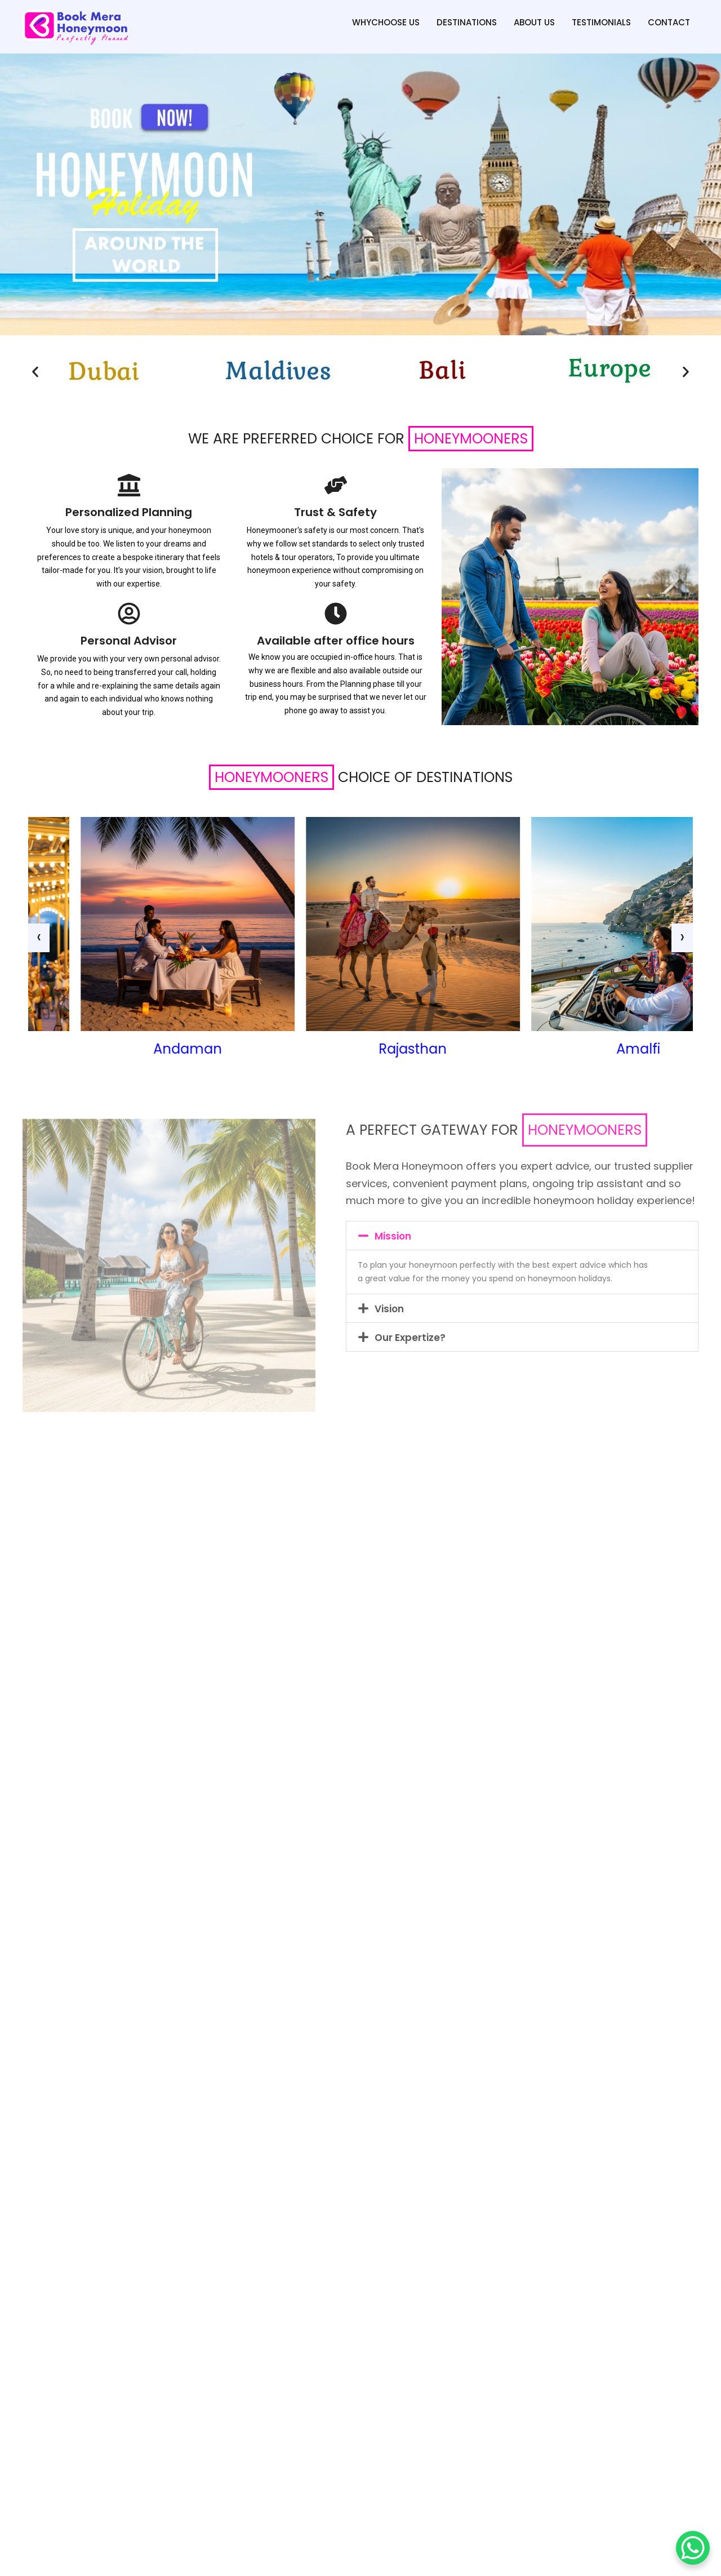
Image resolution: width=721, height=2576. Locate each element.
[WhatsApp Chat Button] (693, 2548)
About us (534, 22)
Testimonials (601, 22)
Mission (393, 1236)
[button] (35, 372)
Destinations (467, 22)
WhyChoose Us (386, 22)
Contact (669, 22)
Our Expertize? (410, 1337)
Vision (389, 1309)
